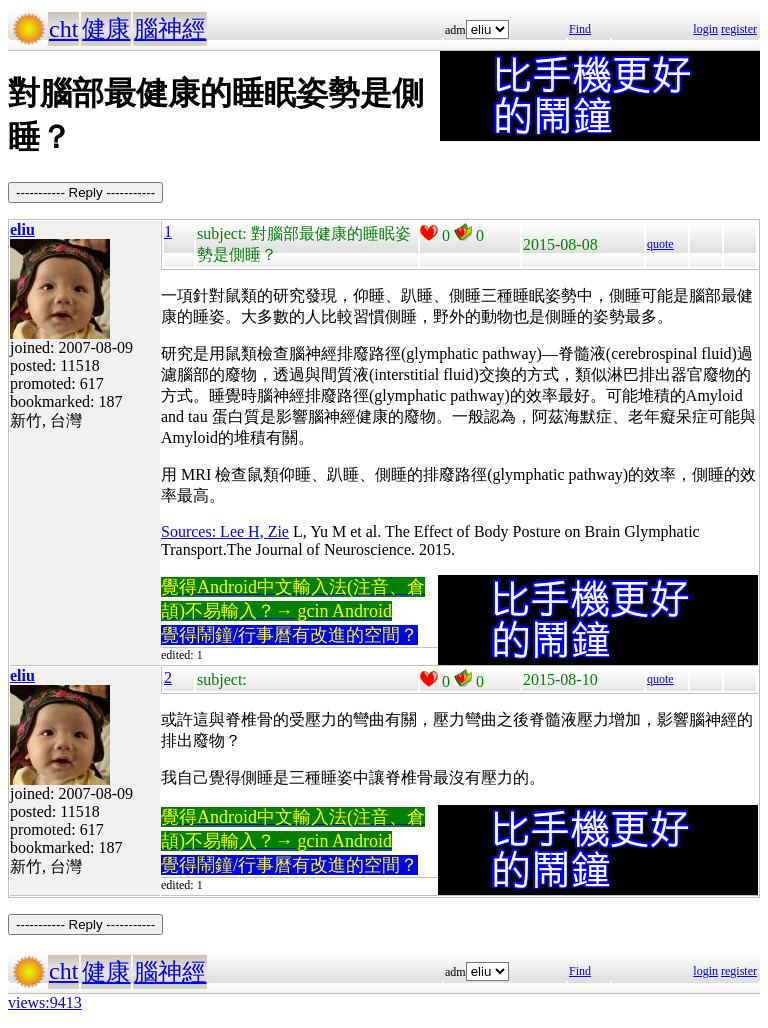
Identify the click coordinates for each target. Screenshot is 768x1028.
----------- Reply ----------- (85, 192)
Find (580, 29)
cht (63, 29)
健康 (106, 29)
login (705, 29)
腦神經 (170, 29)
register (739, 29)
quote (660, 244)
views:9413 (45, 1002)
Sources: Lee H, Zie (225, 531)
